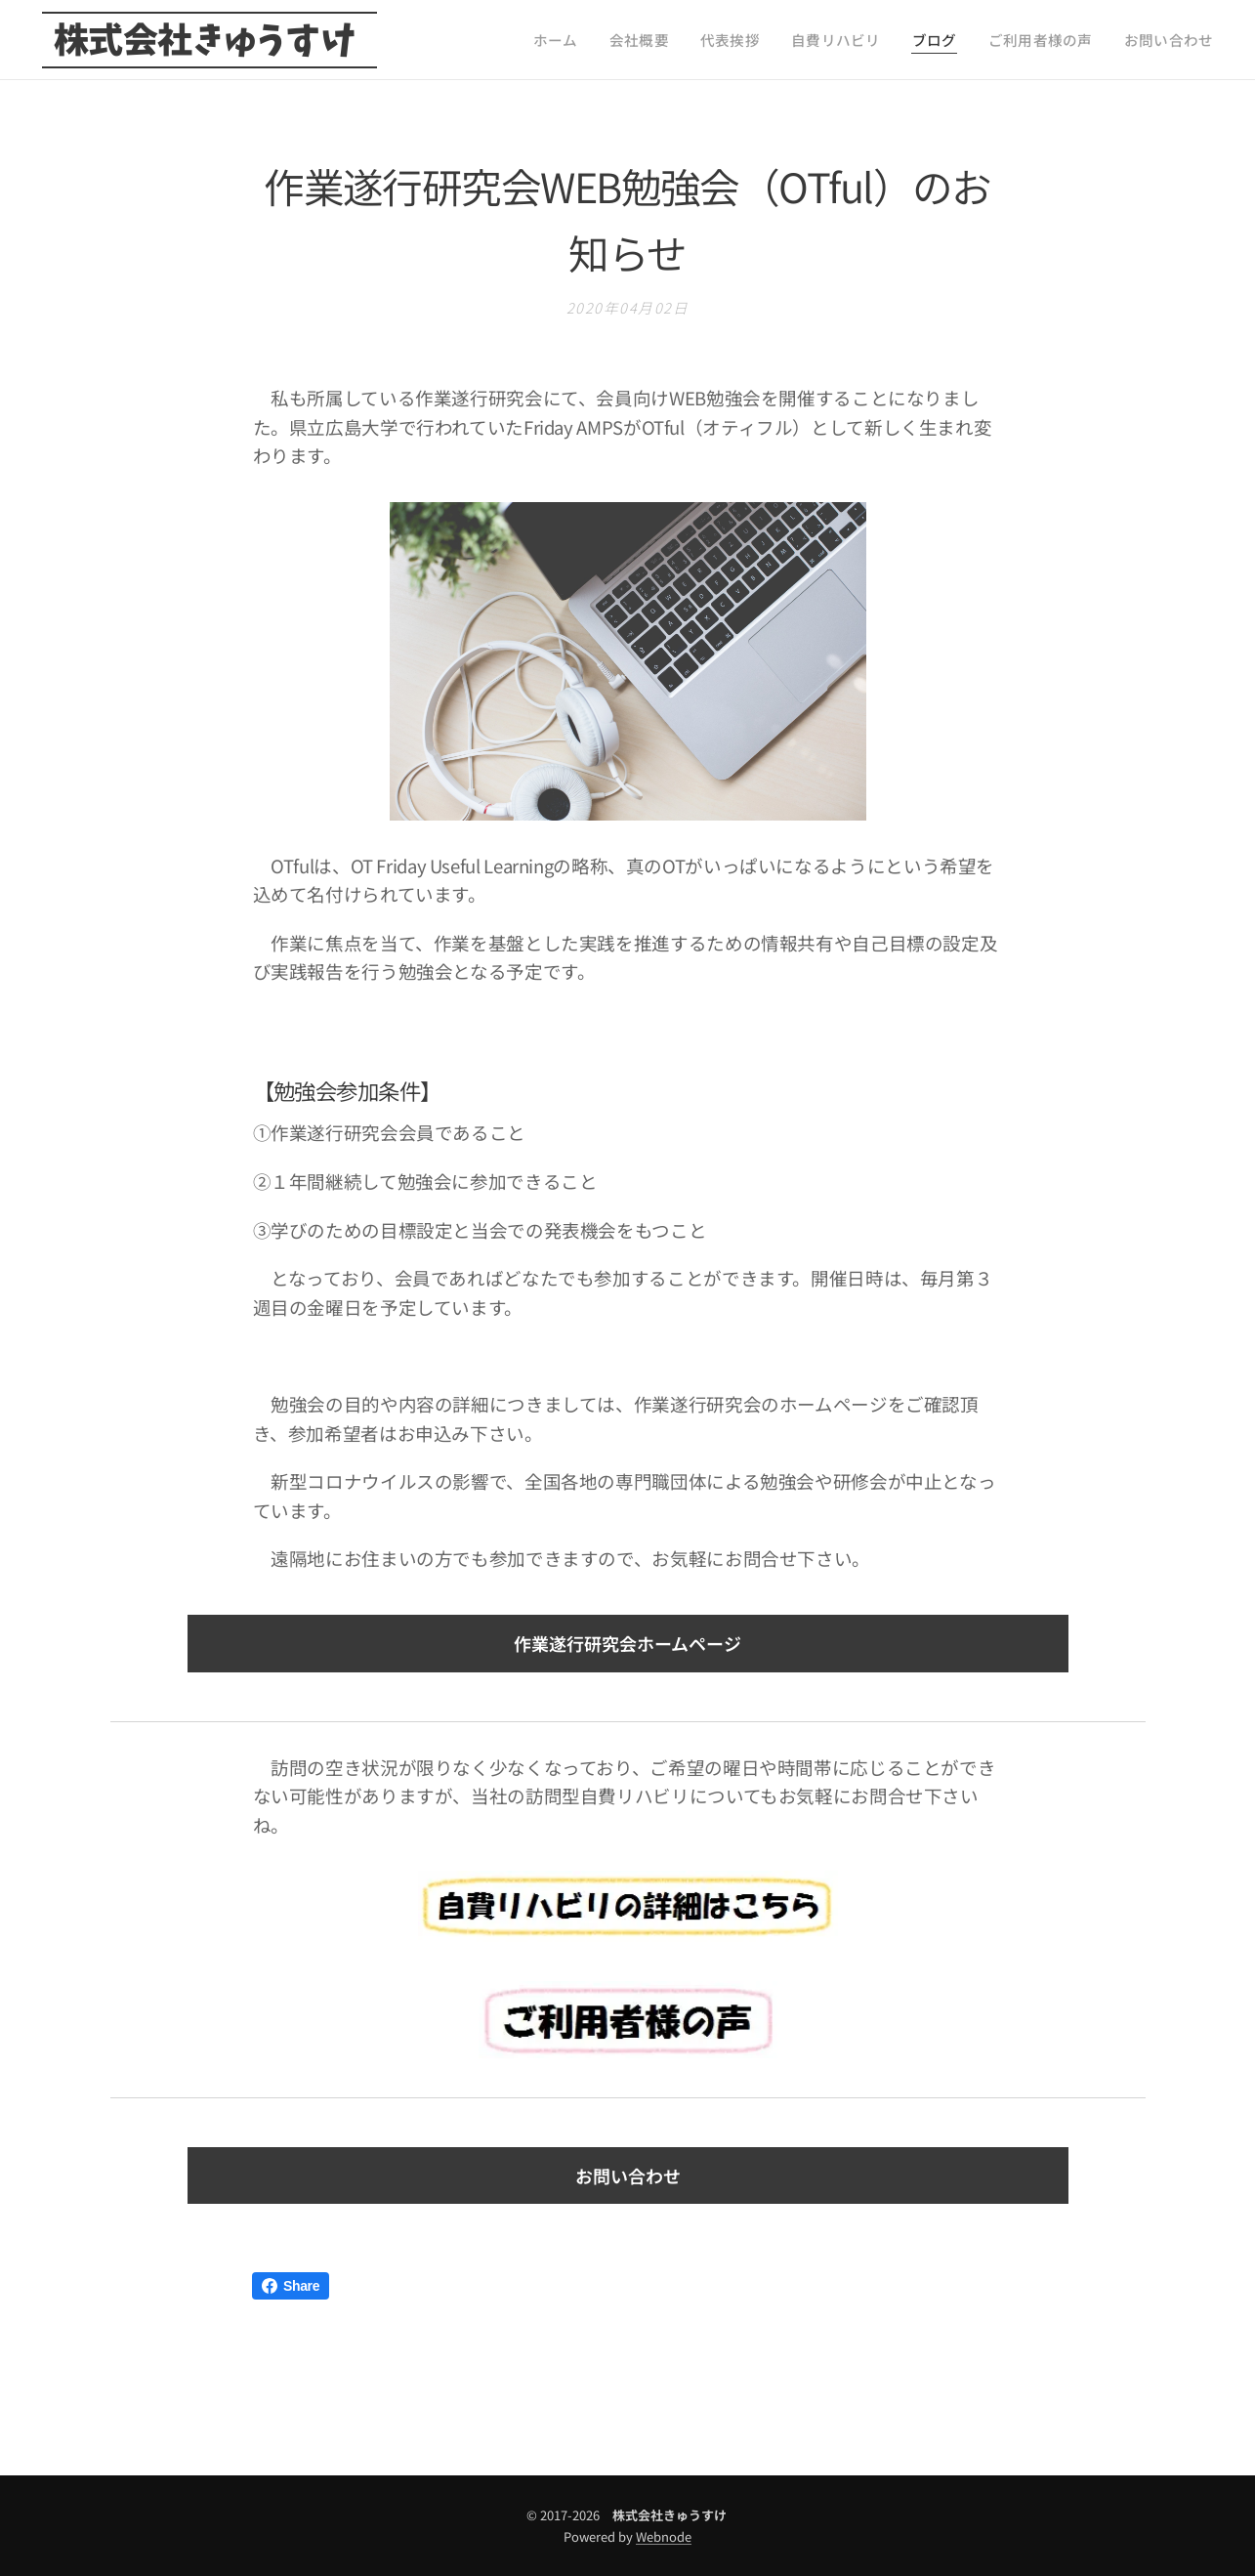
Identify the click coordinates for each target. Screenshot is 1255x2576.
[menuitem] (621, 40)
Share (290, 2286)
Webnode (663, 2536)
